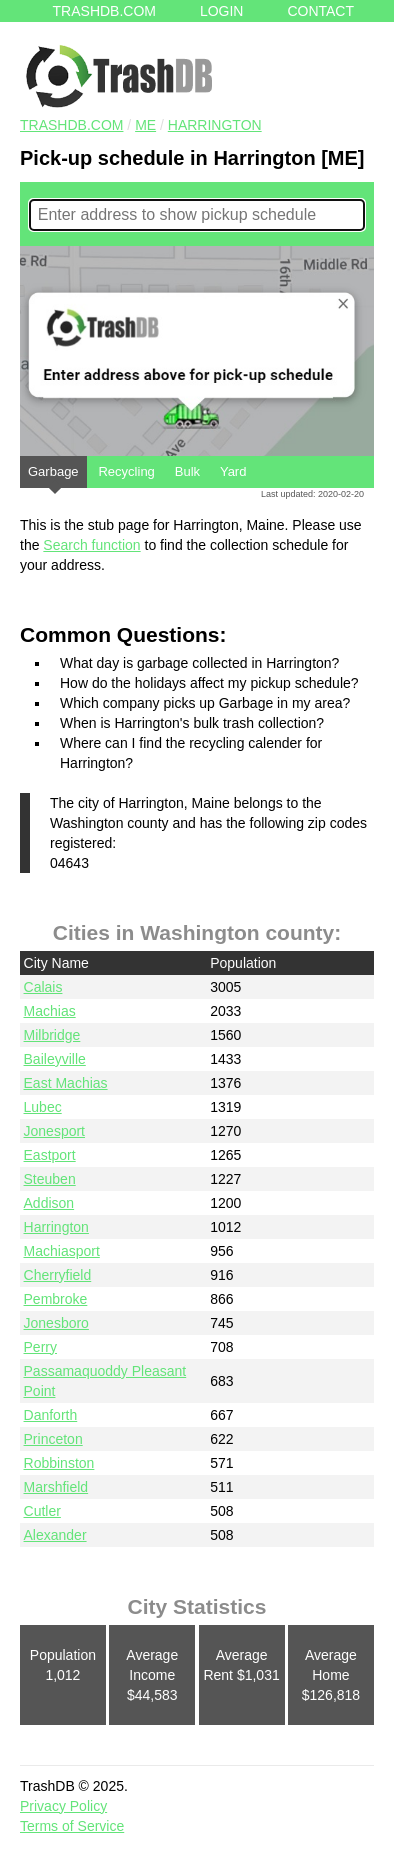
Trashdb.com (104, 11)
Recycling (126, 471)
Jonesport (54, 1131)
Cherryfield (58, 1275)
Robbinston (59, 1463)
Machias (50, 1011)
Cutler (42, 1511)
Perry (40, 1347)
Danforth (51, 1415)
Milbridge (52, 1035)
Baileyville (55, 1059)
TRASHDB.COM (71, 125)
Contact (320, 11)
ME (145, 125)
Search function (91, 545)
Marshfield (56, 1487)
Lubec (43, 1107)
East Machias (66, 1083)
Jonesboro (56, 1323)
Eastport (50, 1155)
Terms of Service (72, 1826)
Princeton (53, 1439)
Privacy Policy (63, 1806)
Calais (43, 987)
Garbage (53, 476)
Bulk (187, 471)
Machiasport (62, 1251)
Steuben (50, 1179)
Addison (49, 1203)
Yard (233, 471)
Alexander (55, 1535)
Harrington (215, 125)
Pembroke (56, 1299)
